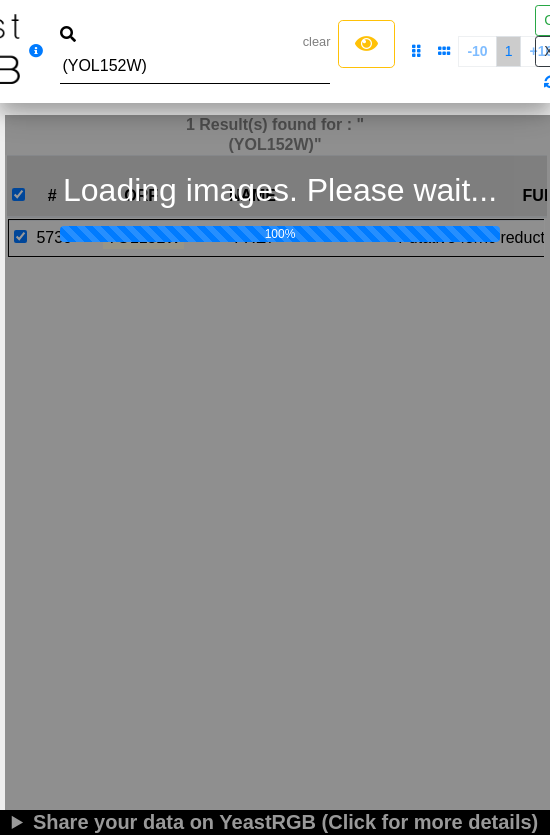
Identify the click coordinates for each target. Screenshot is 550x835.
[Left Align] (366, 44)
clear (317, 41)
